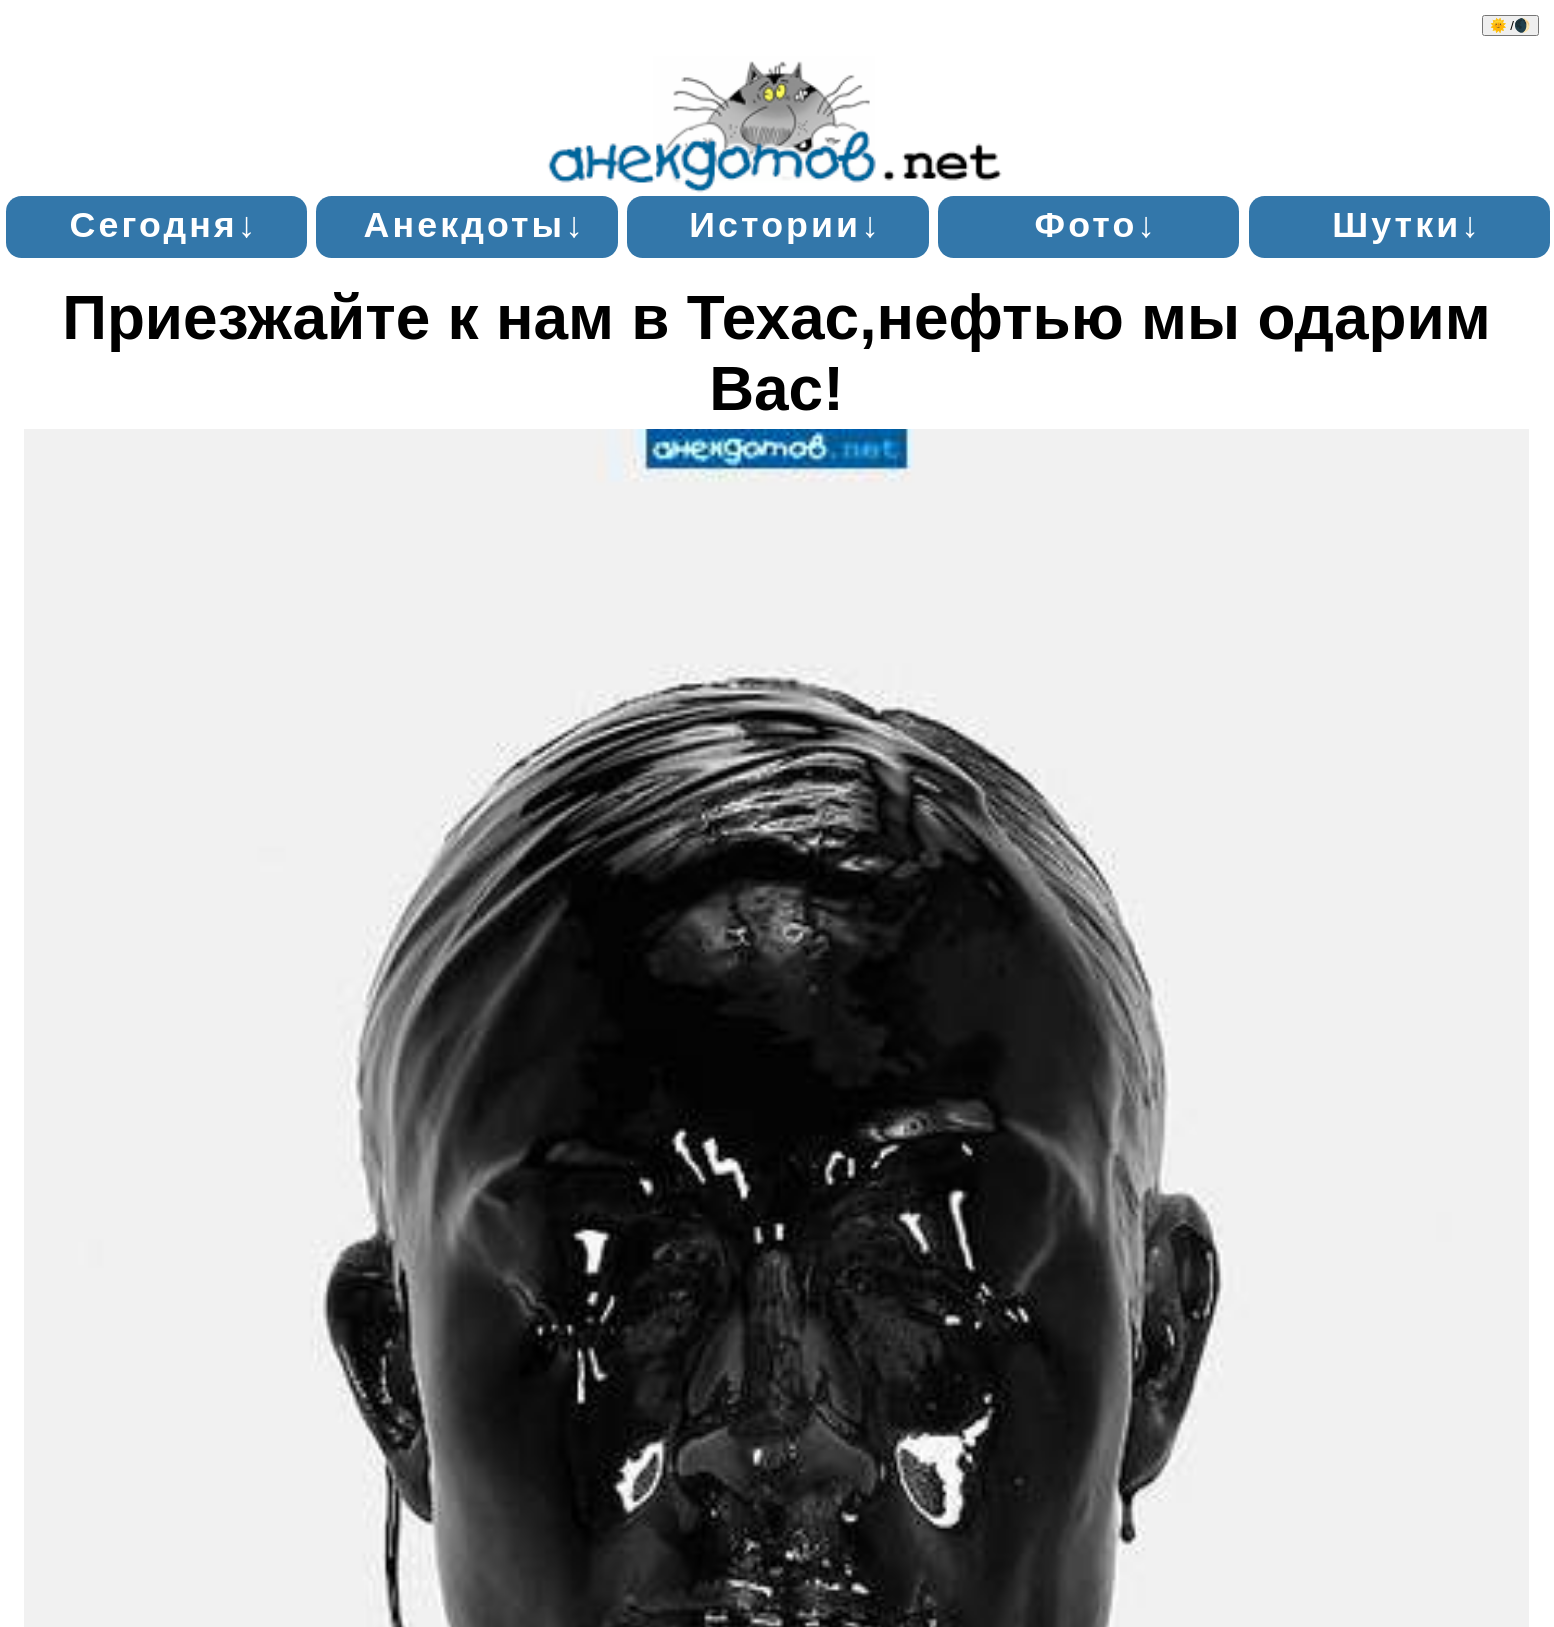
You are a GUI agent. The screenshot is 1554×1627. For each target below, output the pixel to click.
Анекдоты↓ (475, 225)
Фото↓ (1097, 225)
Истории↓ (785, 225)
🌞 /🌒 (1510, 25)
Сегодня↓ (164, 225)
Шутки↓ (1407, 225)
